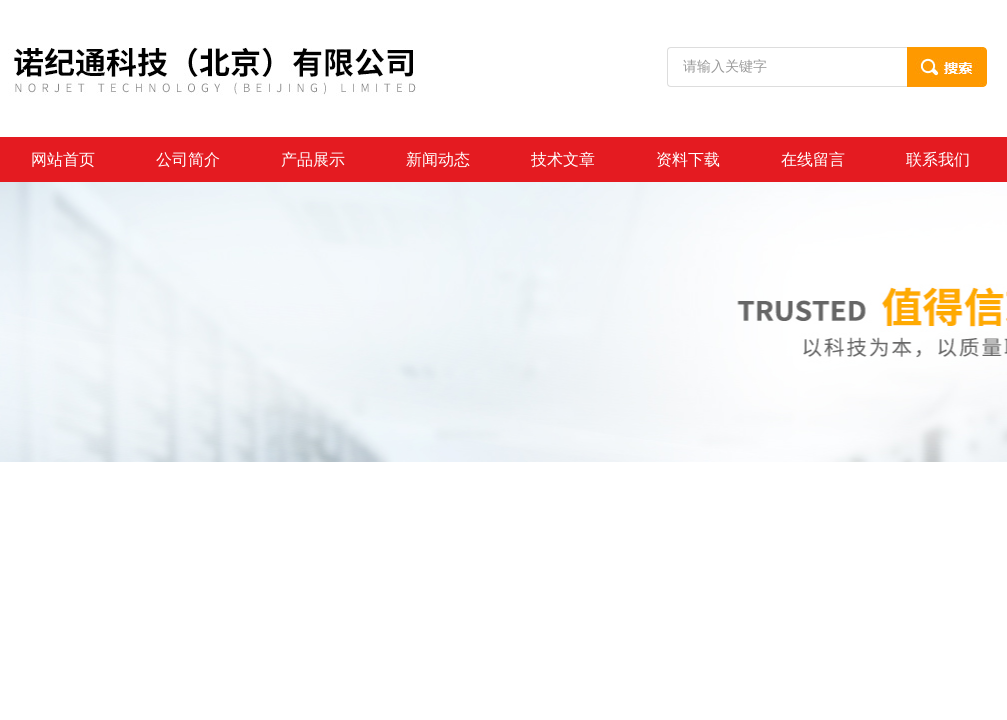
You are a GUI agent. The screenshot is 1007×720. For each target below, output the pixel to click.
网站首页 (63, 159)
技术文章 (563, 159)
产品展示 (313, 159)
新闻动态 (438, 159)
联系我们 (938, 159)
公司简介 (188, 159)
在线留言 (813, 159)
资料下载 (688, 159)
